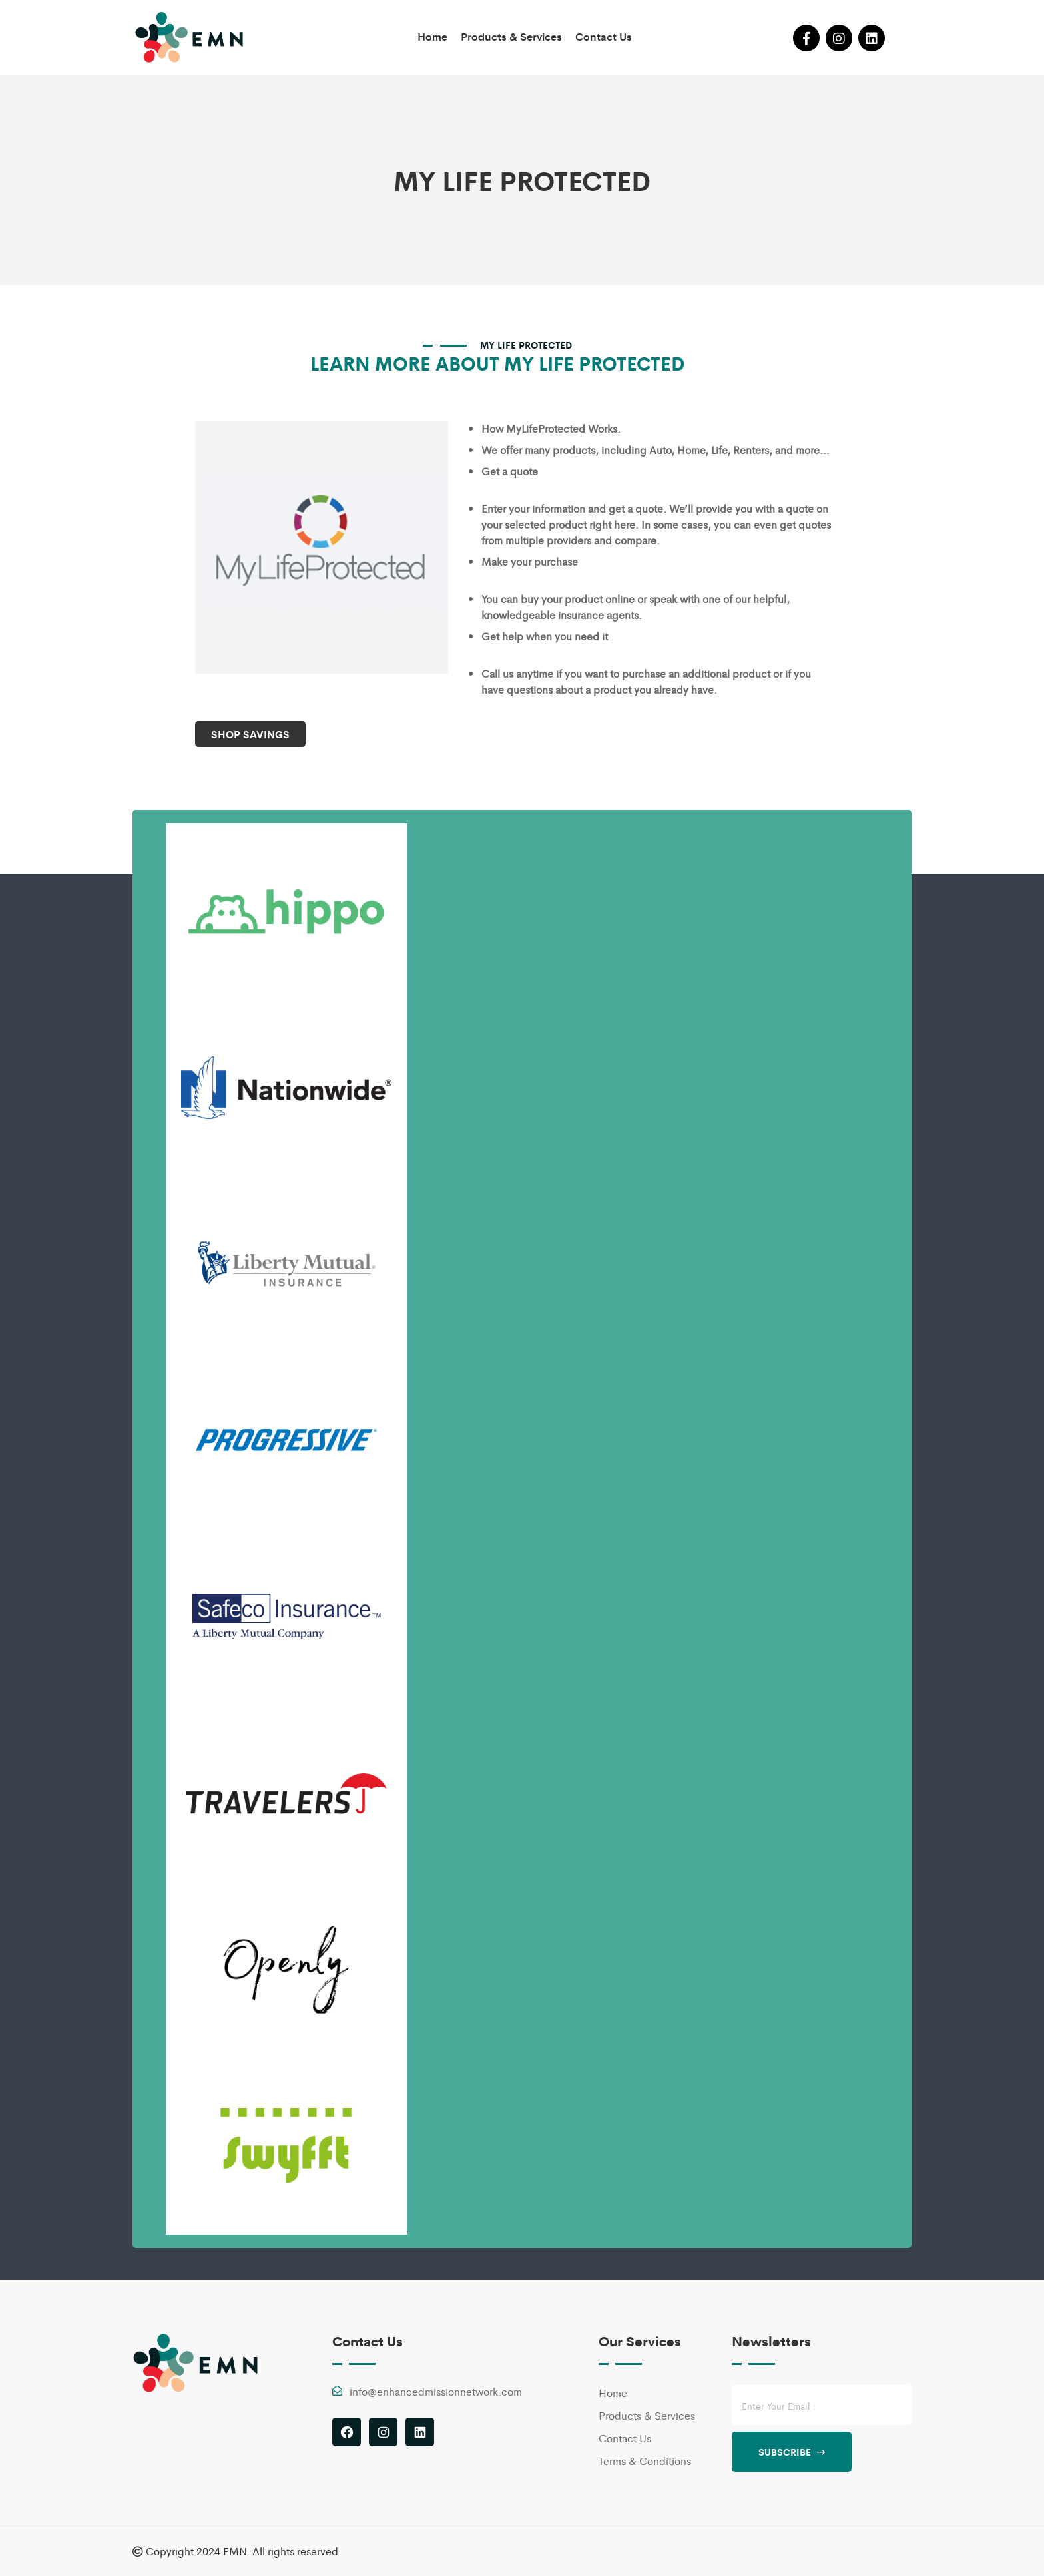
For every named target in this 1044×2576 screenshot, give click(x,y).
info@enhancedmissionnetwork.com (436, 2391)
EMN (234, 2551)
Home (432, 36)
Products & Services (511, 36)
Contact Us (603, 36)
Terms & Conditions (645, 2460)
